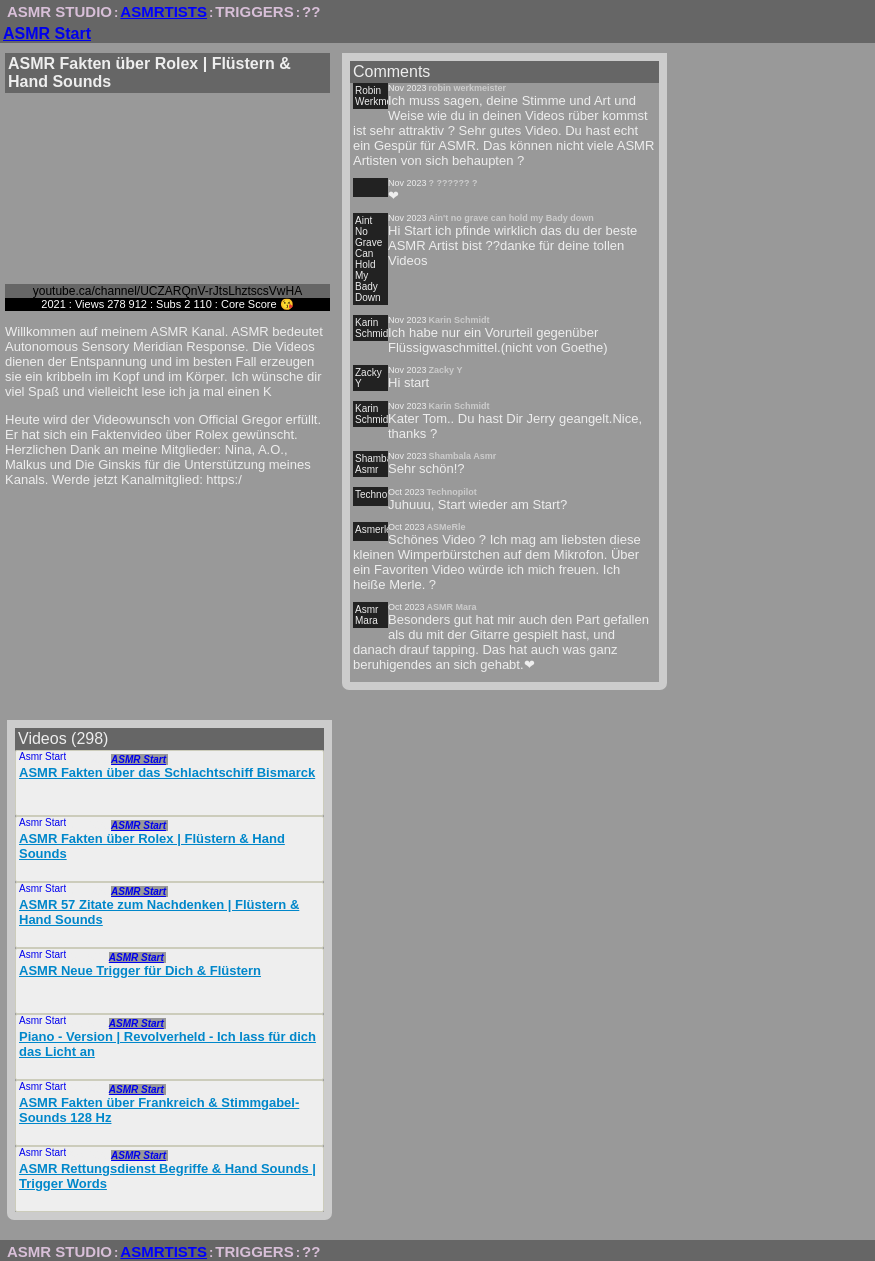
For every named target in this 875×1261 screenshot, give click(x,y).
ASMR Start (47, 33)
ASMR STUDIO (59, 11)
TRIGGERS (254, 11)
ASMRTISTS (163, 11)
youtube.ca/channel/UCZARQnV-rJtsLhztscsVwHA (167, 291)
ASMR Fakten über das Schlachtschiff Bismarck (167, 772)
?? (311, 11)
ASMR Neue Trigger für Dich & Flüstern (140, 970)
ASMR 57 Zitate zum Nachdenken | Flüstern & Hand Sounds (159, 912)
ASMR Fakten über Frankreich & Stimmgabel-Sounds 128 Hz (159, 1110)
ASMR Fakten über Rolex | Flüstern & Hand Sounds (152, 846)
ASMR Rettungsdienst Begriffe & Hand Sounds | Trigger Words (167, 1176)
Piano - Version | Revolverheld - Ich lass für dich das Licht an (167, 1044)
